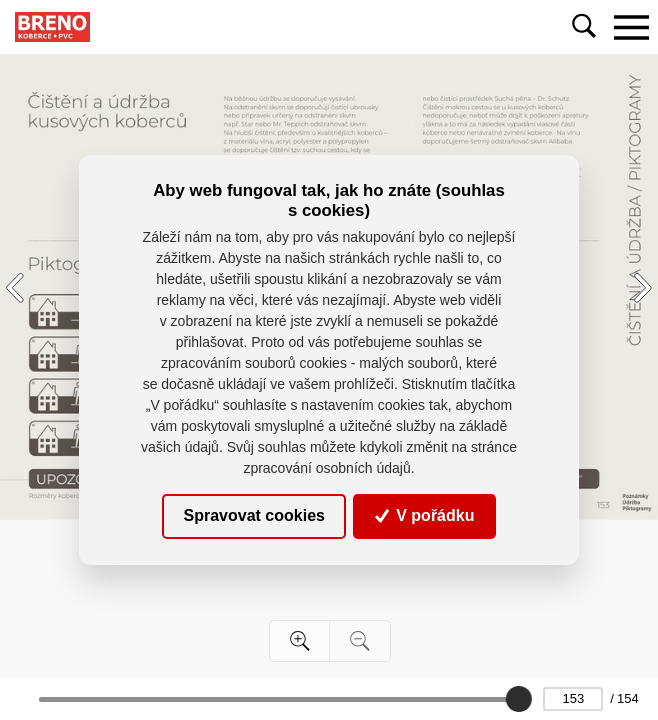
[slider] (519, 699)
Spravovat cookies (254, 515)
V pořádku (425, 515)
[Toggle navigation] (631, 27)
